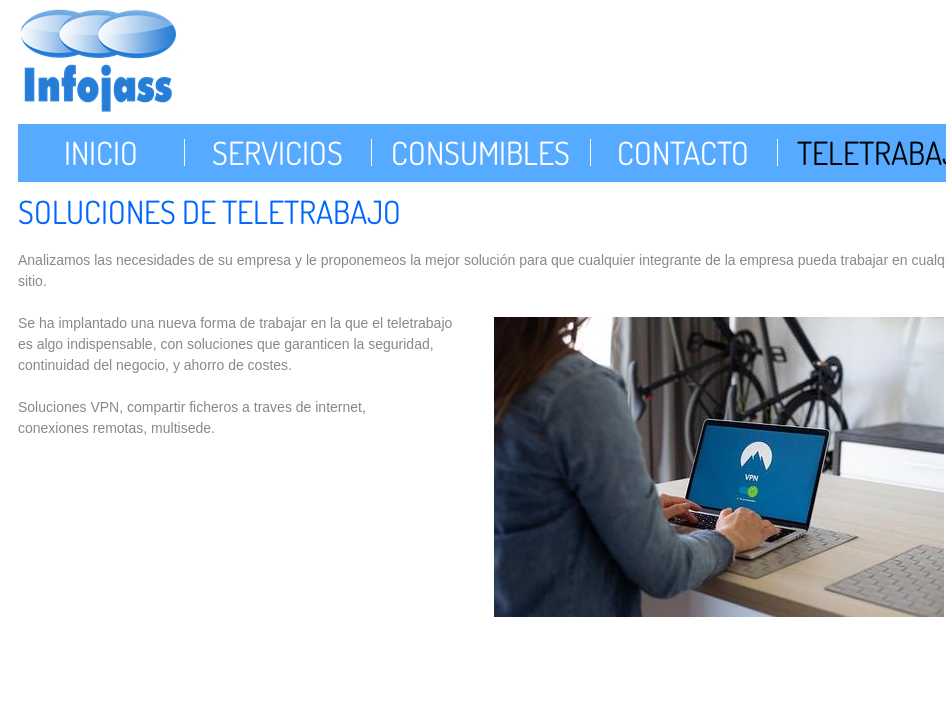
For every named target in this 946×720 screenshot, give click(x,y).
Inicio (101, 152)
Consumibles (480, 152)
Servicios (277, 152)
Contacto (683, 152)
